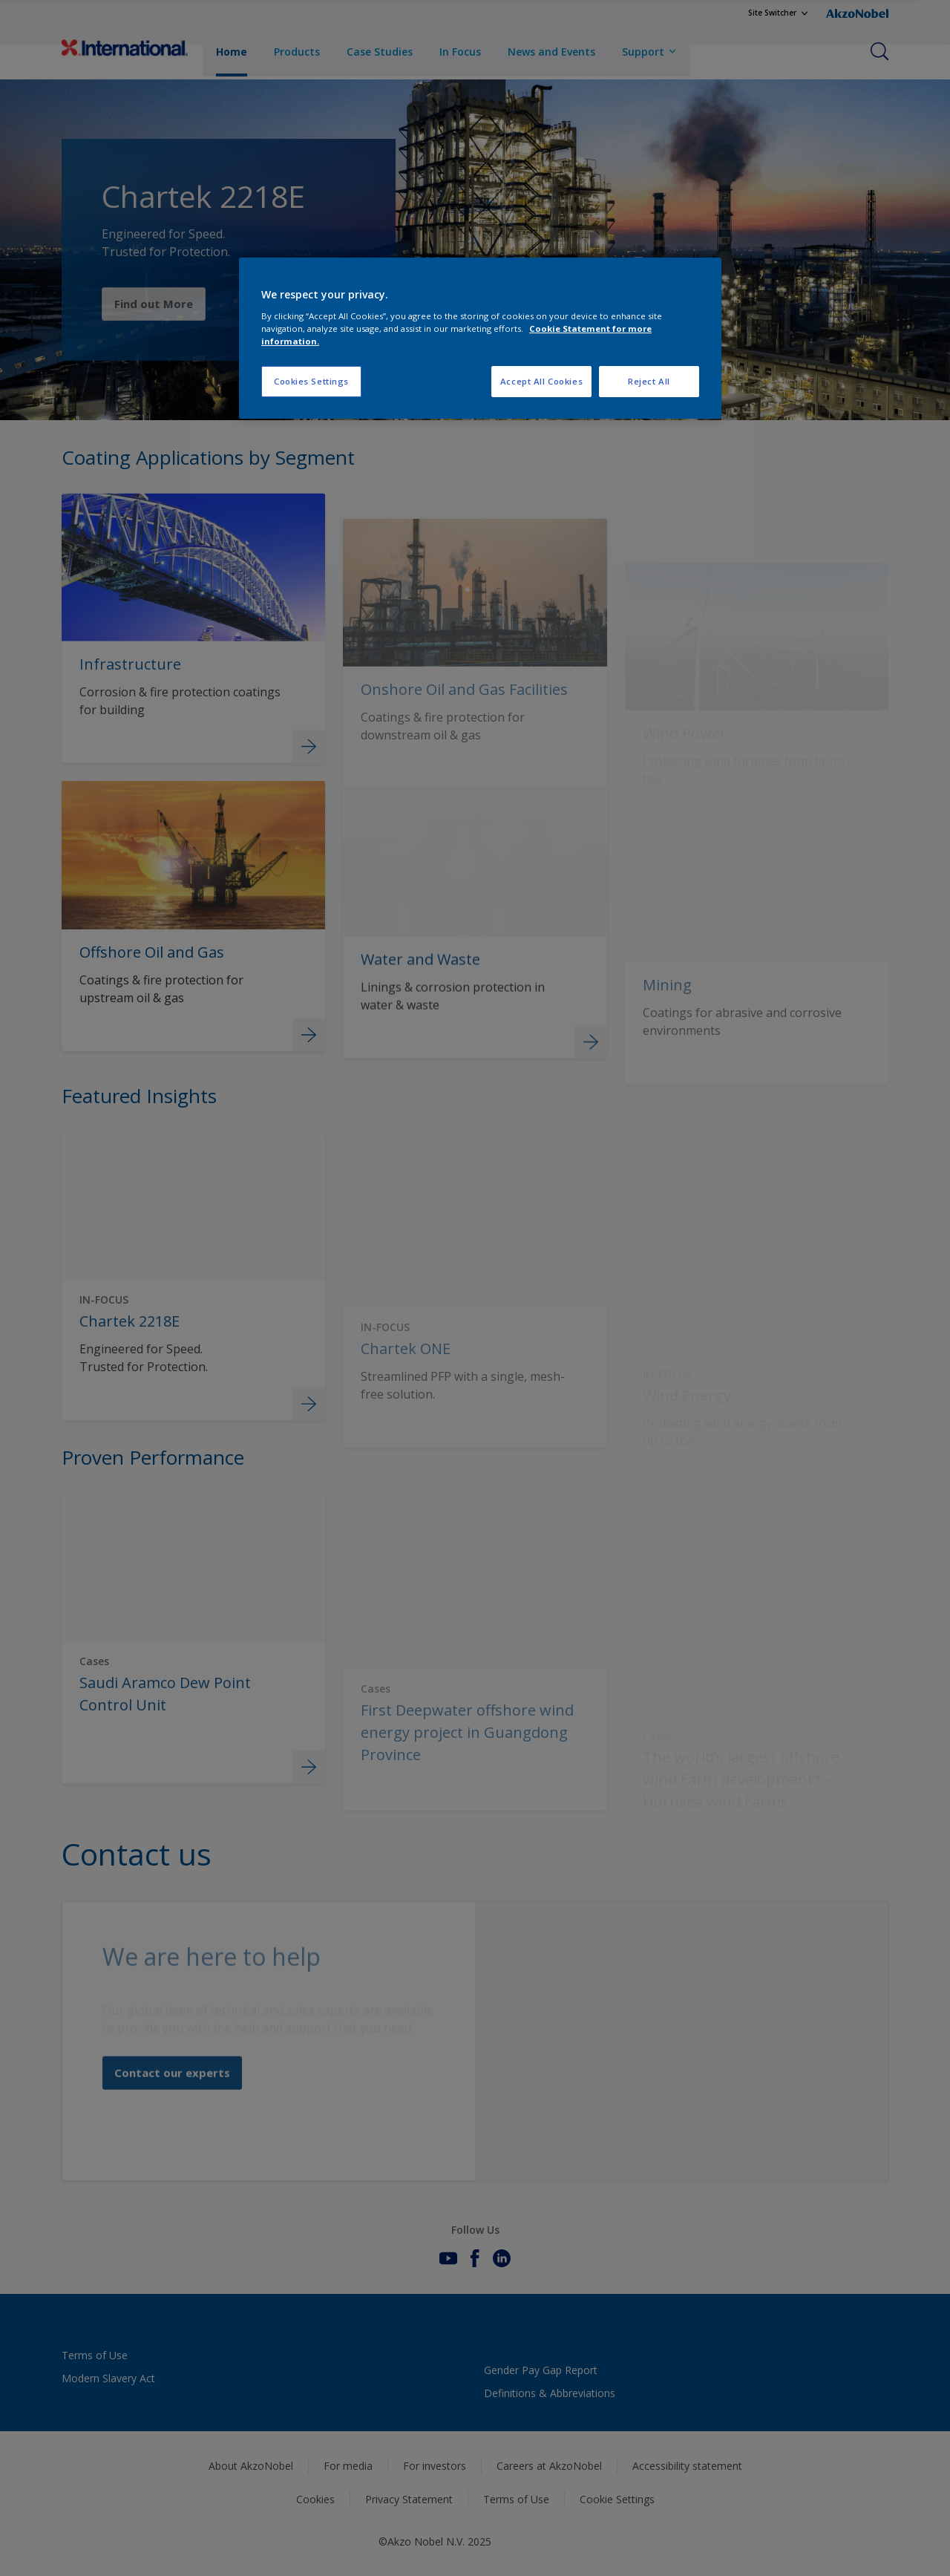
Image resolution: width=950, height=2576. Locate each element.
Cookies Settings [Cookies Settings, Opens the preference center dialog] (311, 381)
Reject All (649, 381)
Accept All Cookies (541, 381)
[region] (480, 338)
